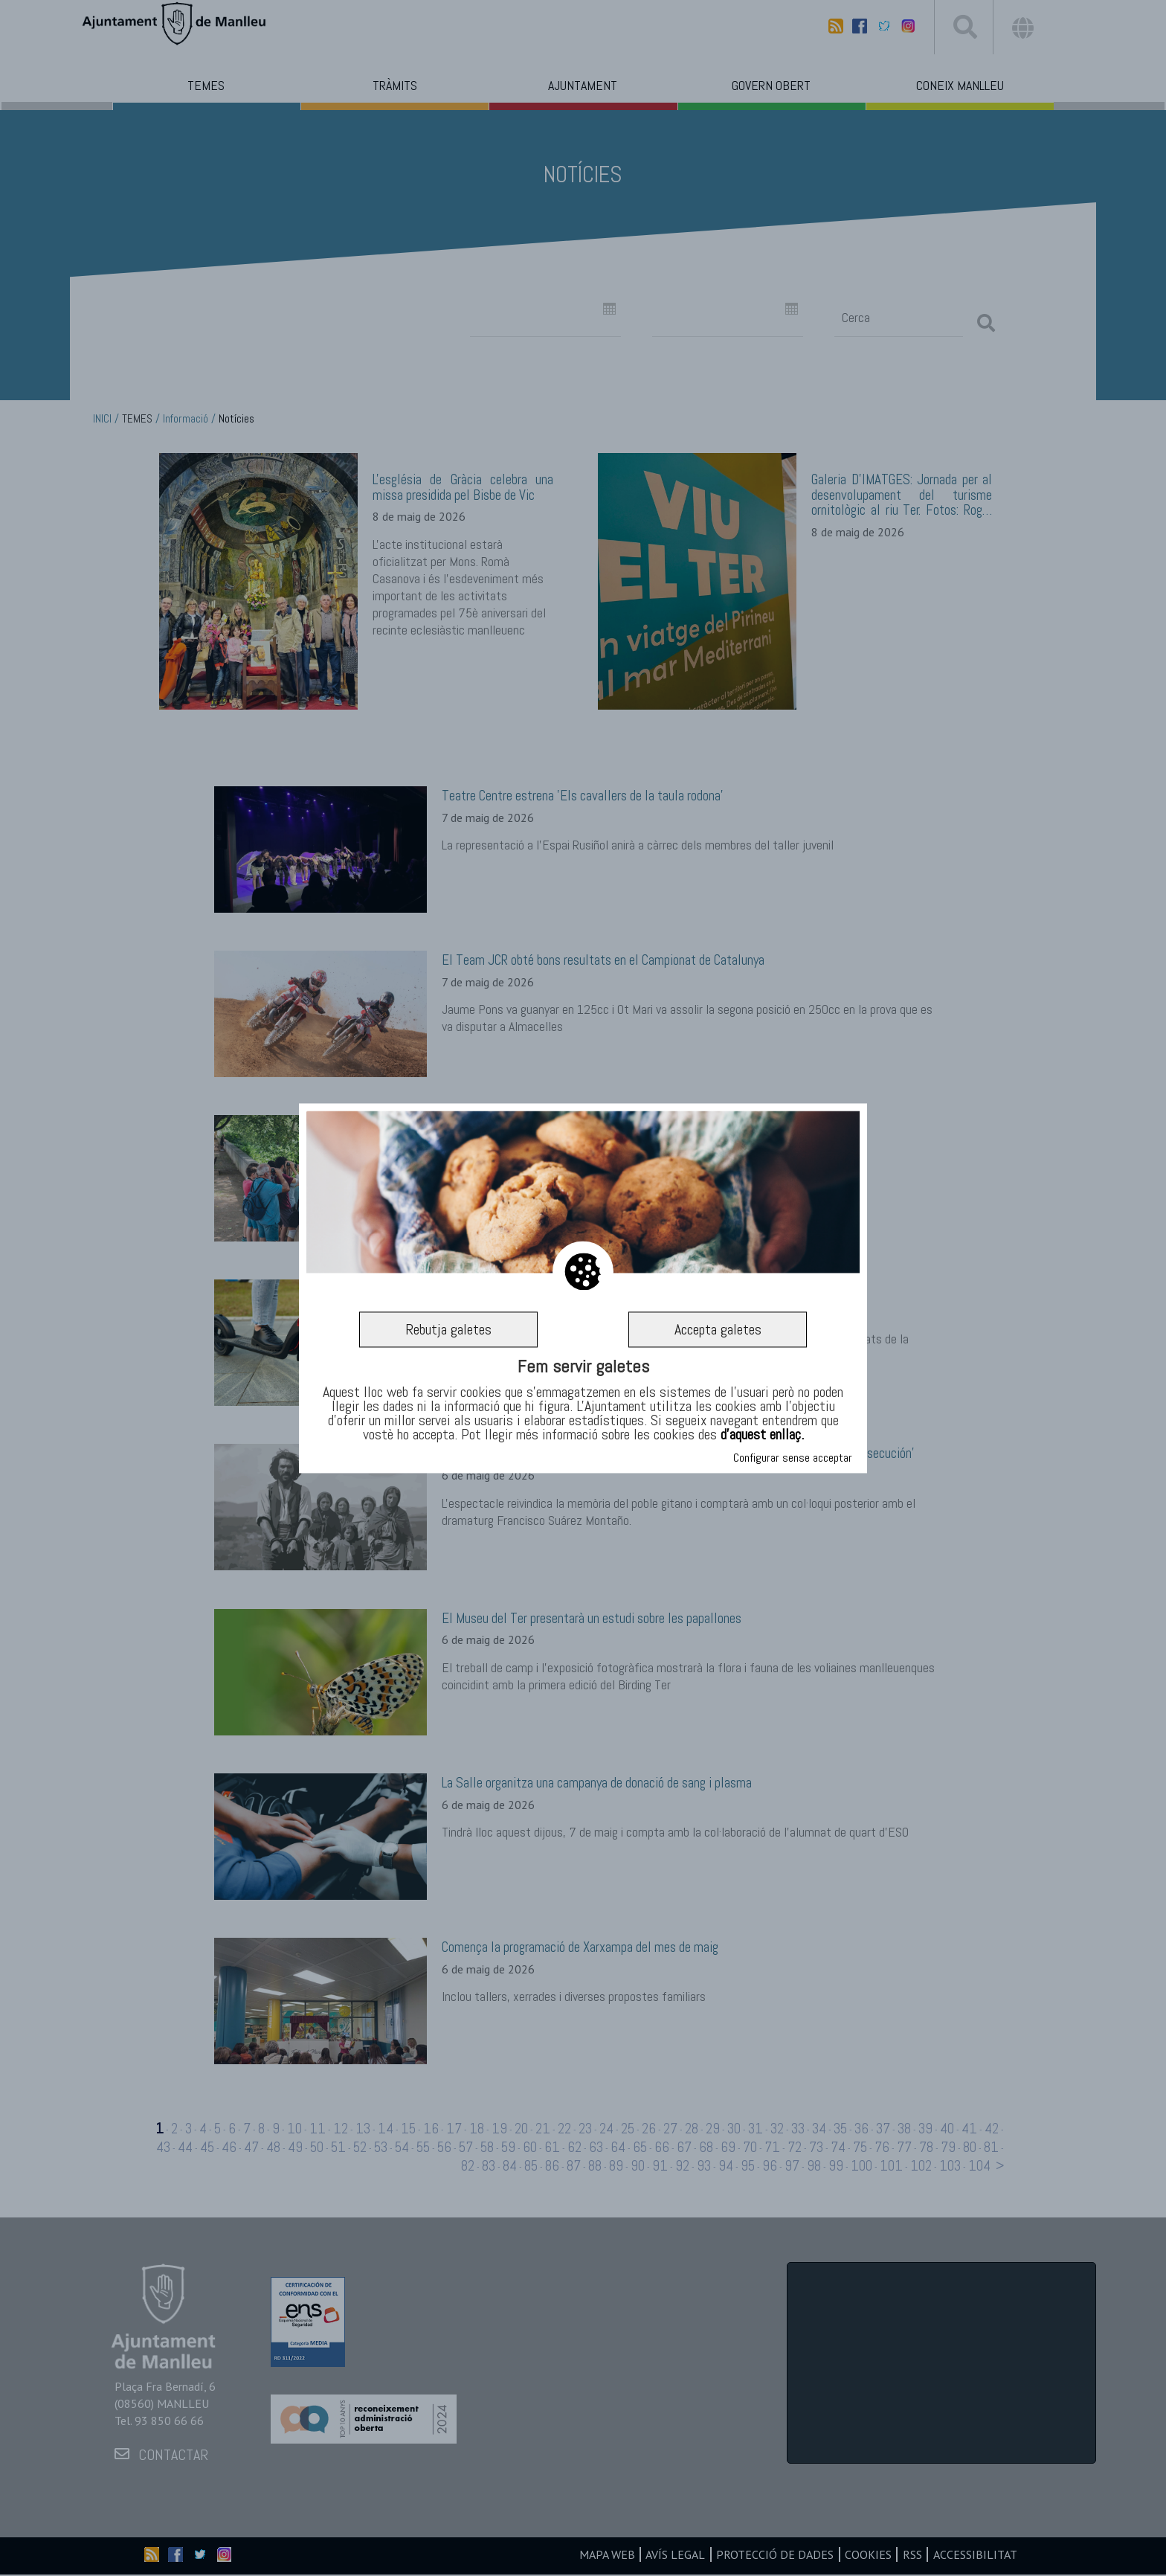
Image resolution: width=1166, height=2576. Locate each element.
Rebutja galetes (448, 1329)
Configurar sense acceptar (792, 1457)
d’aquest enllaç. (762, 1435)
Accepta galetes (717, 1329)
